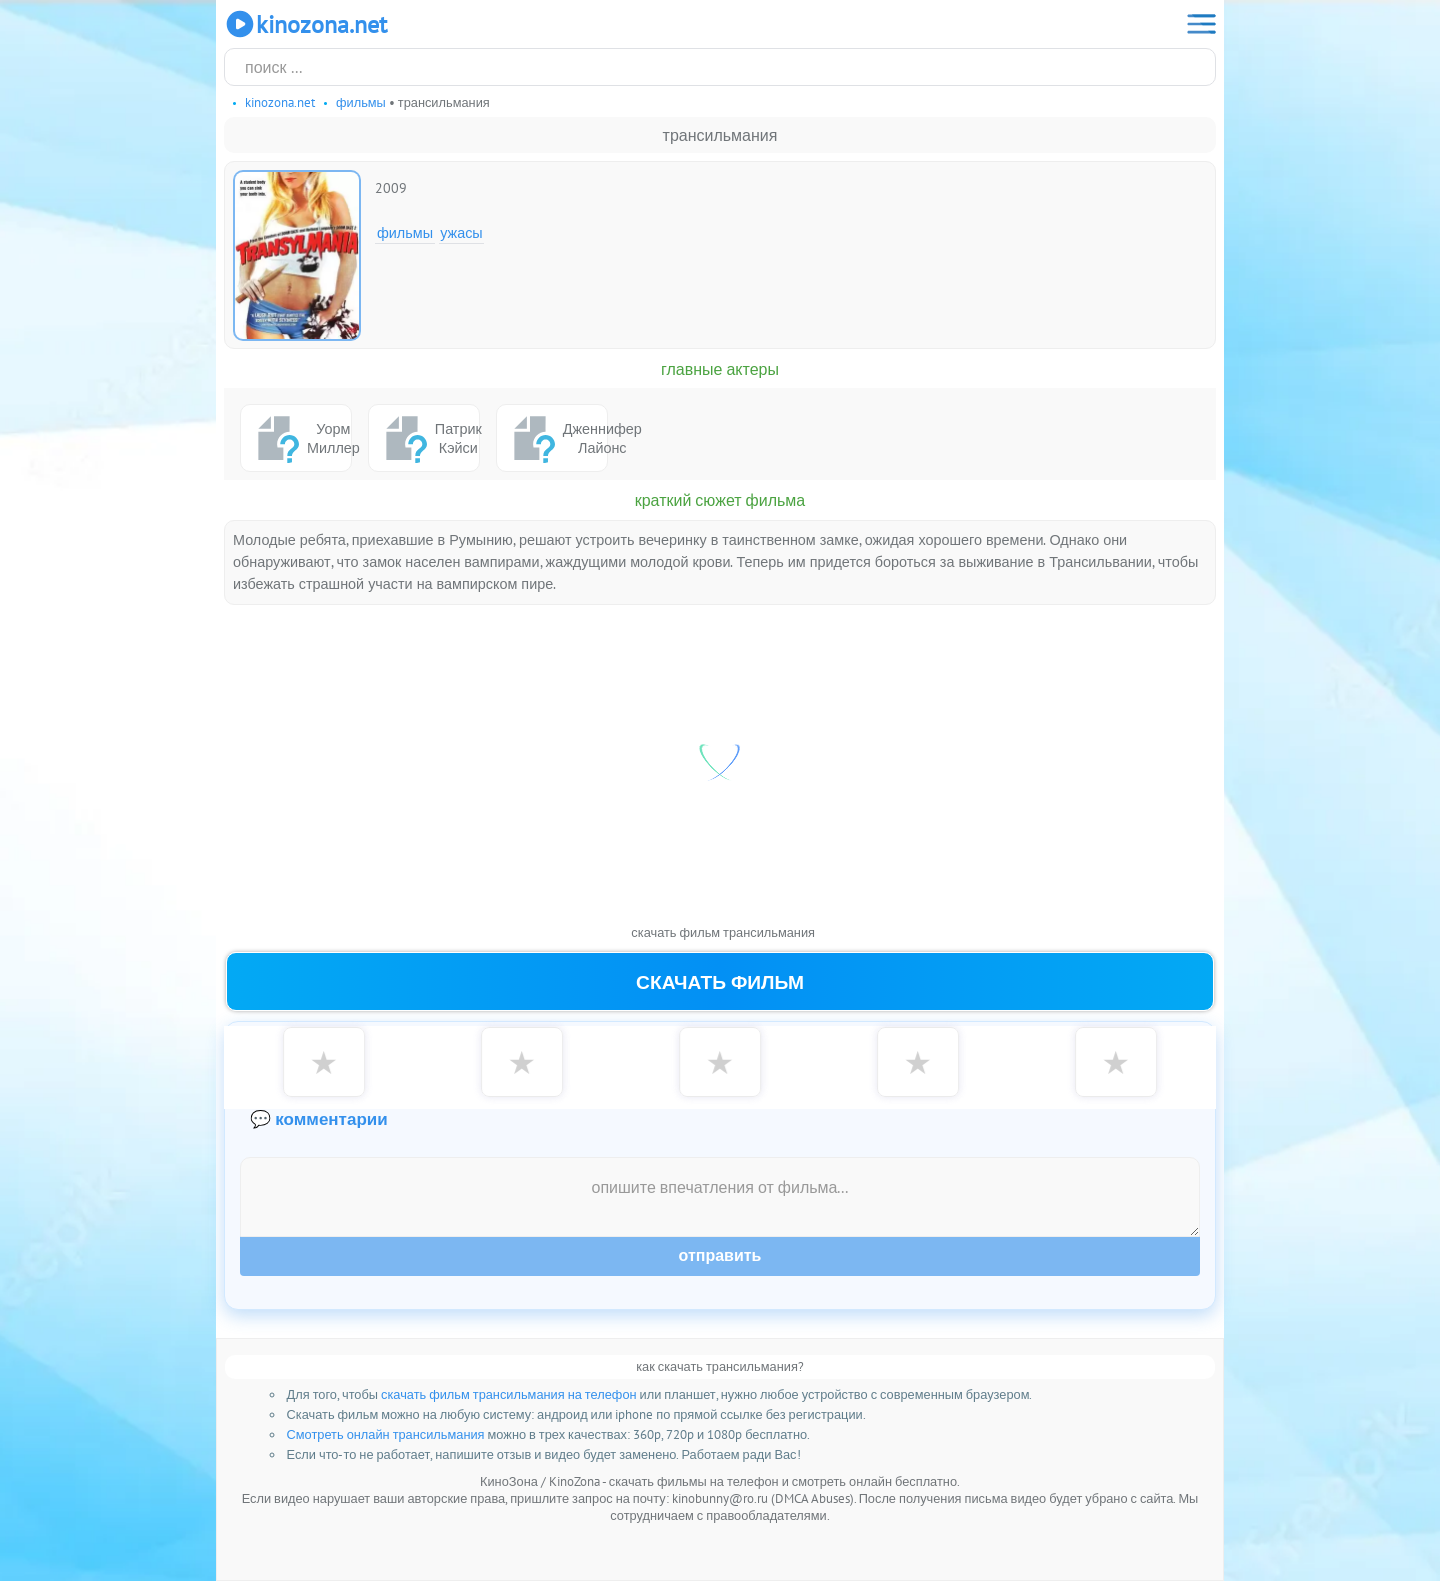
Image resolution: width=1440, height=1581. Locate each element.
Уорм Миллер (300, 438)
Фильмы (405, 232)
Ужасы (461, 232)
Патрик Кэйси (428, 438)
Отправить (720, 1255)
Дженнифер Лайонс (556, 438)
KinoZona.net (305, 24)
